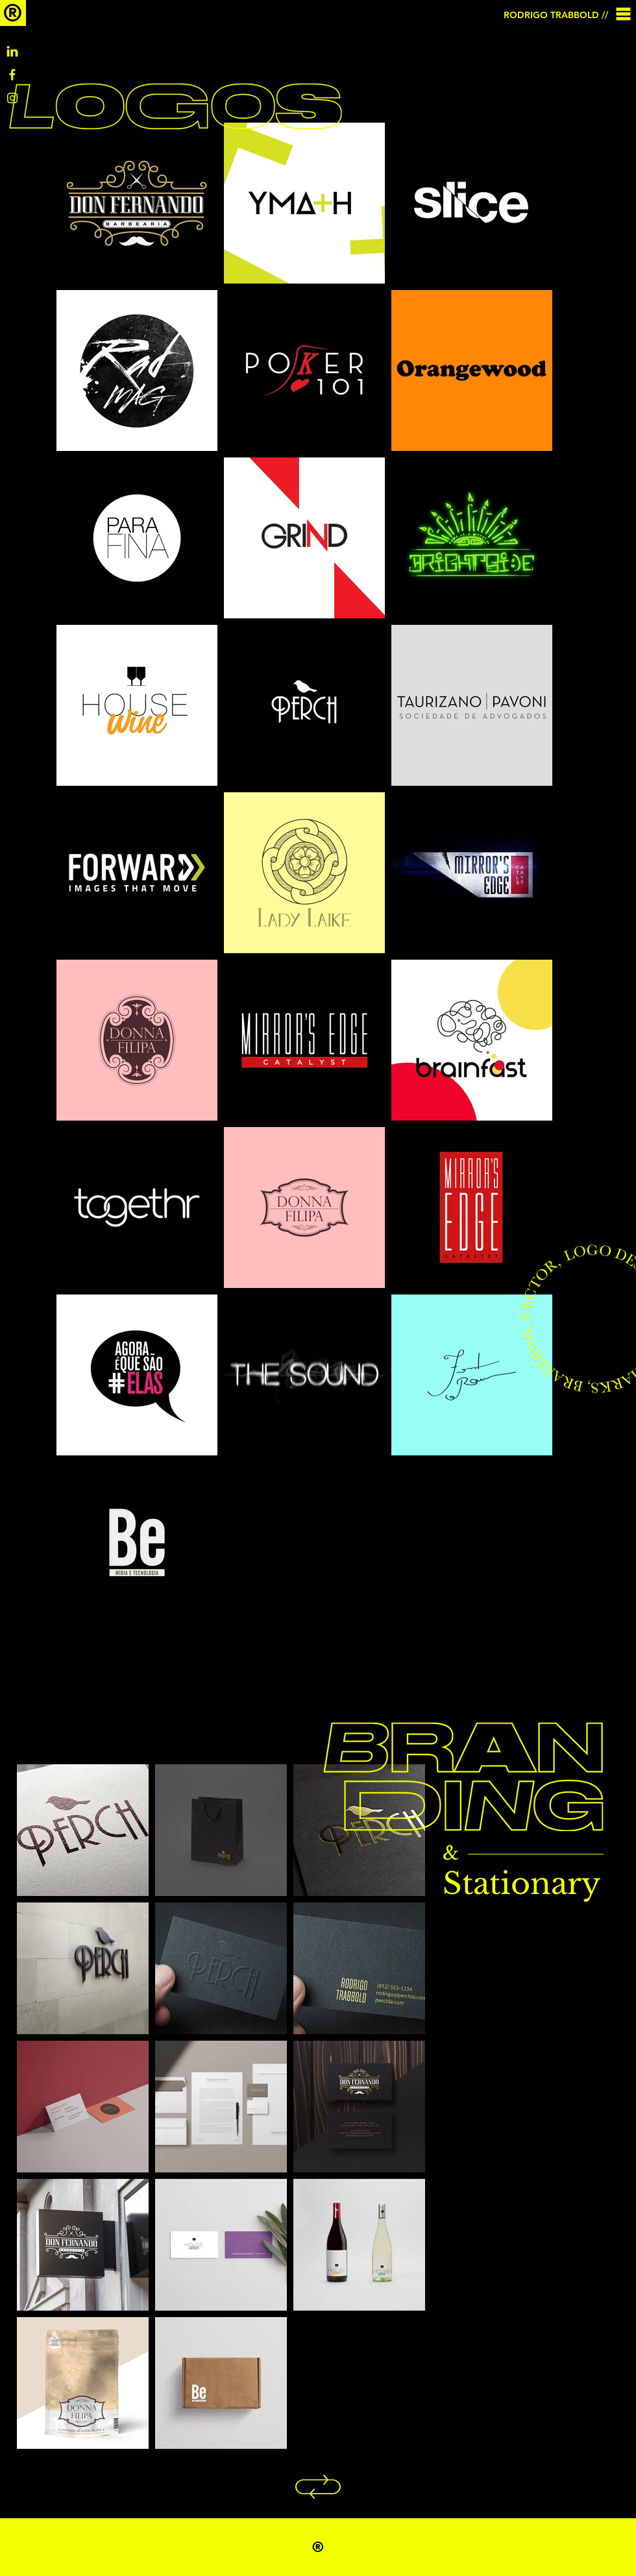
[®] (13, 13)
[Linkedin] (12, 51)
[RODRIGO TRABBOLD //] (557, 15)
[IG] (12, 98)
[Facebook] (12, 74)
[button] (624, 14)
